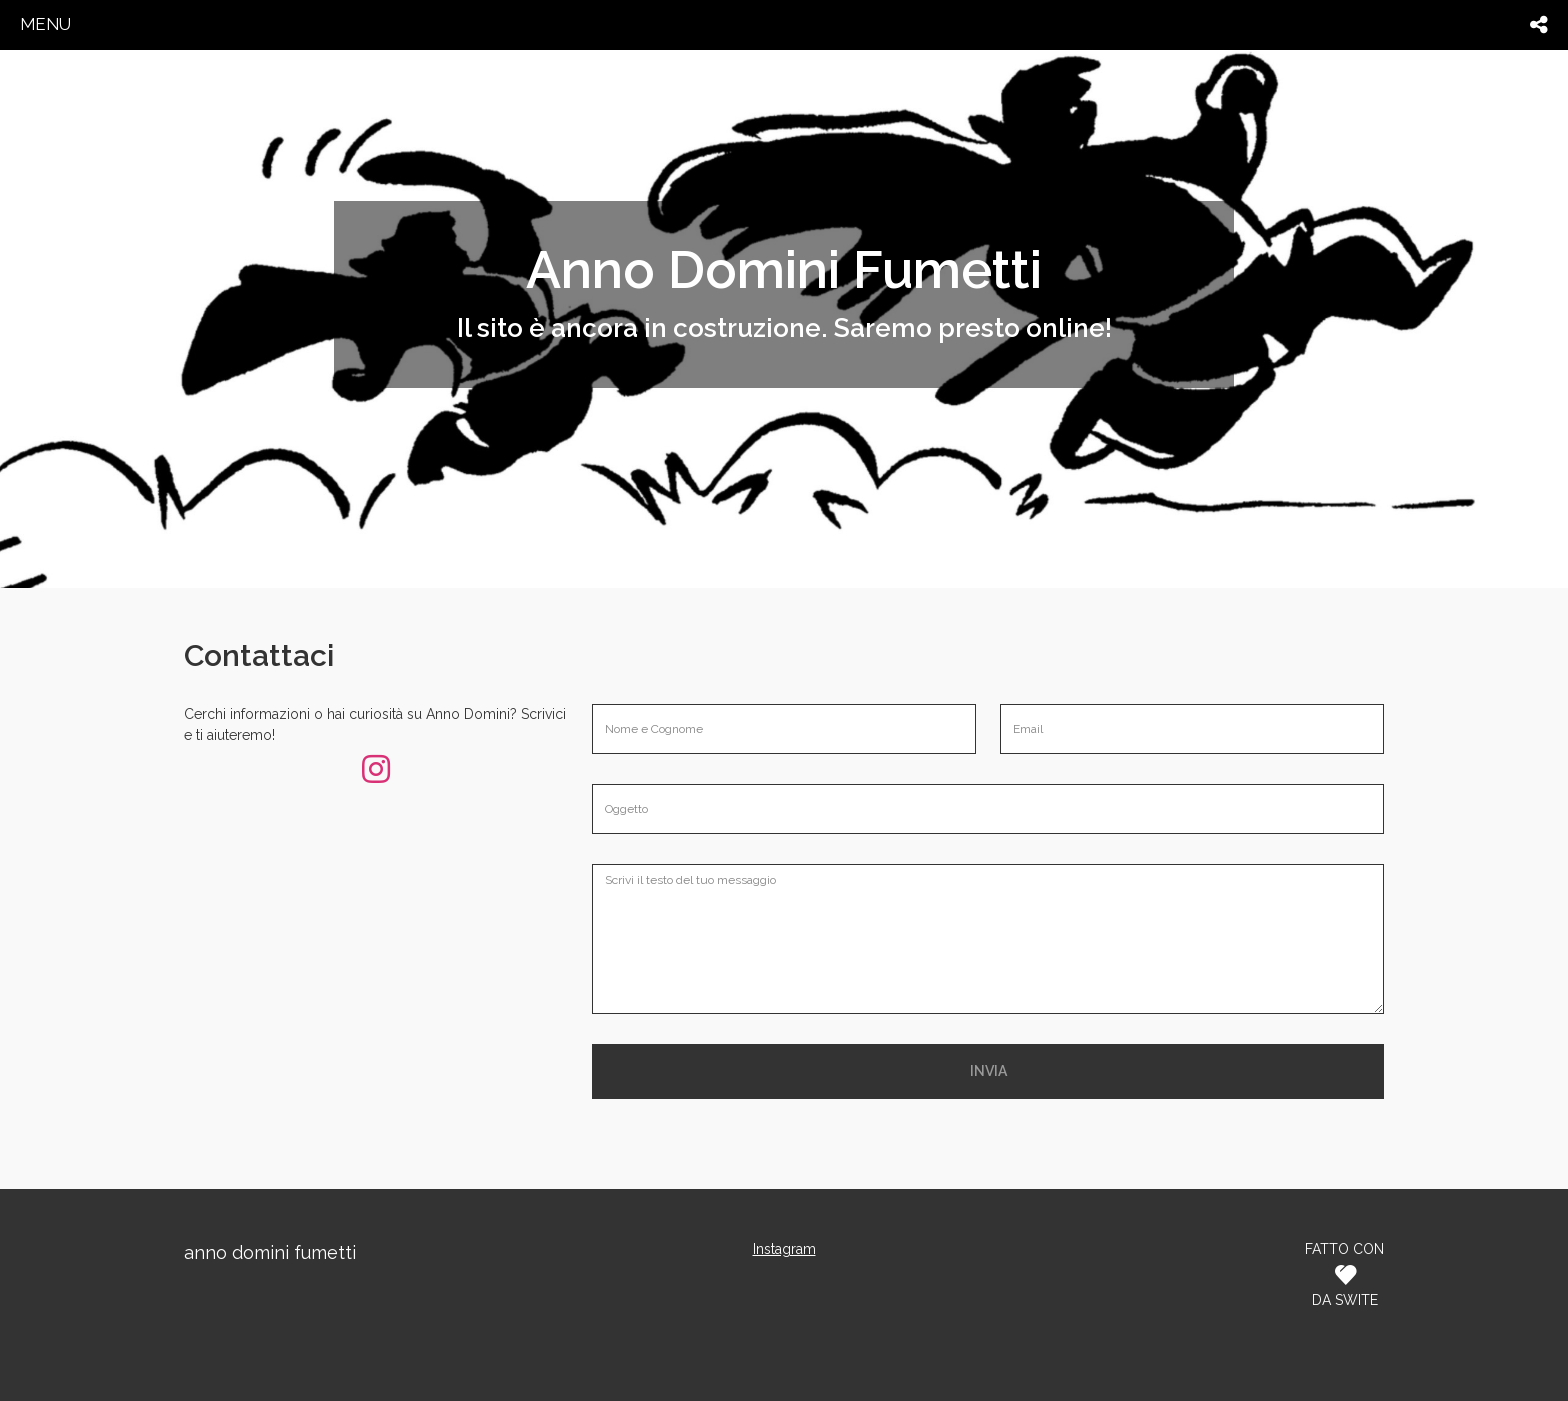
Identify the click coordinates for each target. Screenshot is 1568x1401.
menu (45, 24)
